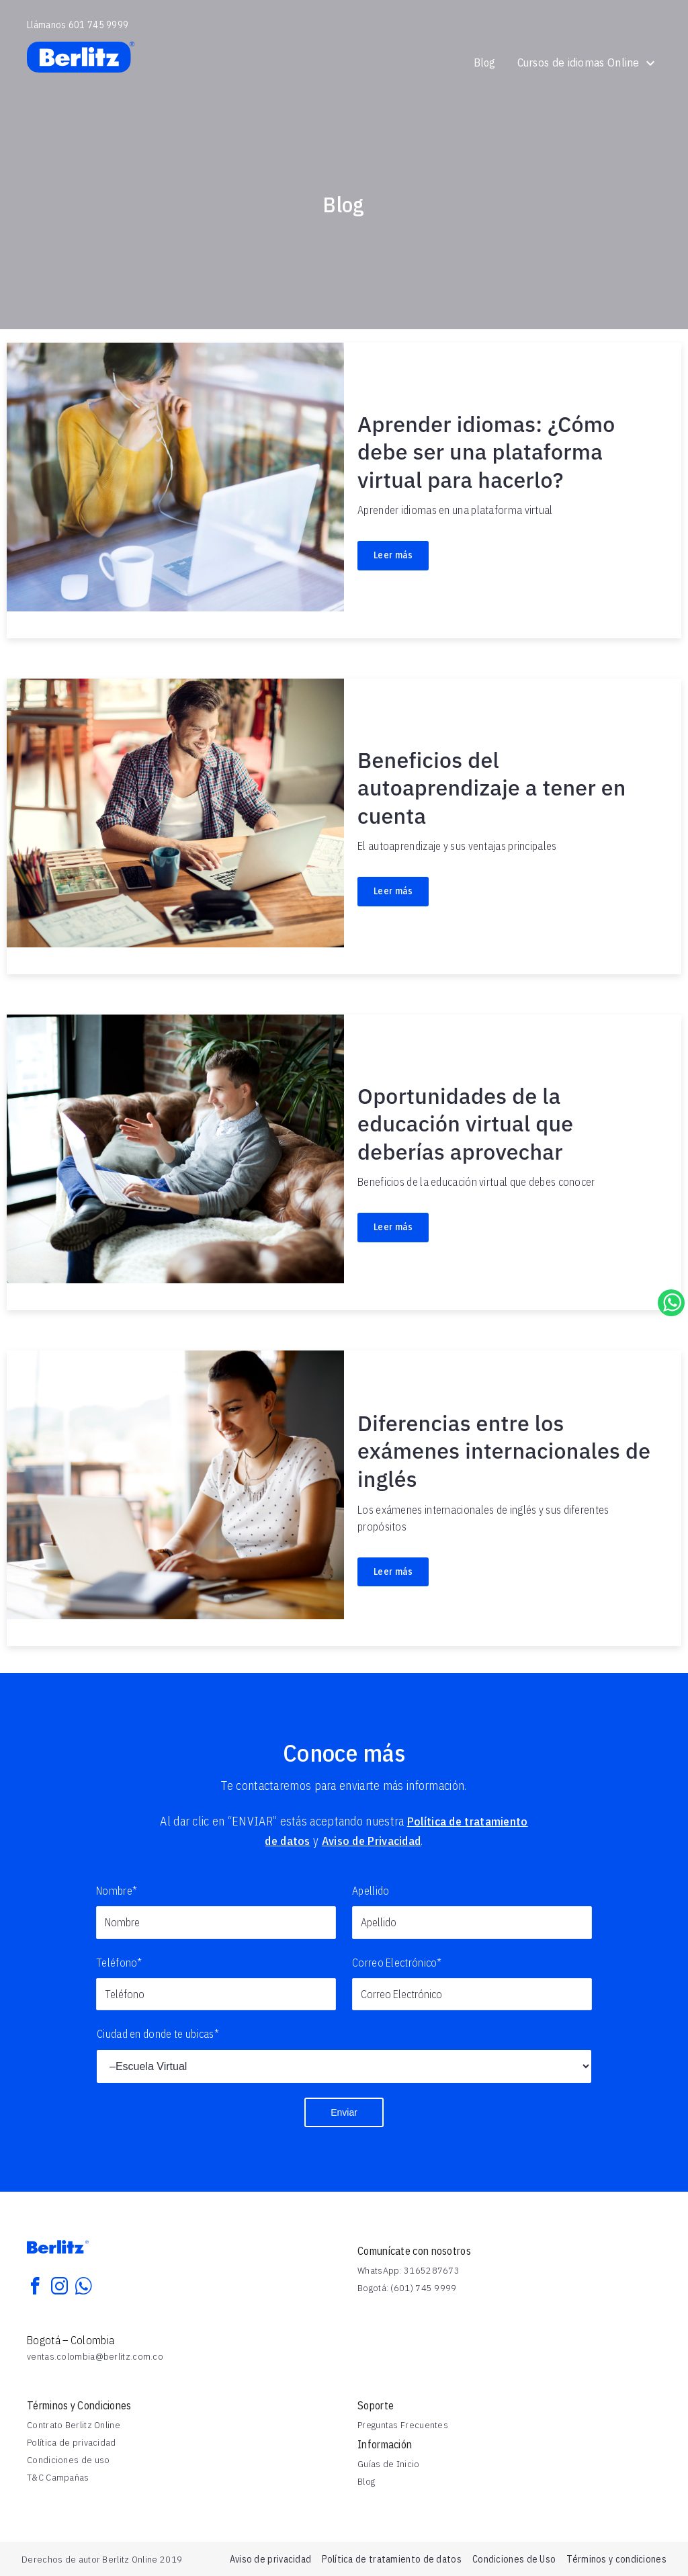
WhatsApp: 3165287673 (408, 2270)
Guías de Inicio (388, 2464)
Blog (484, 62)
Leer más (393, 555)
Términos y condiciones (616, 2559)
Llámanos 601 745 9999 (77, 25)
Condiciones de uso (68, 2460)
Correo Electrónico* (397, 1962)
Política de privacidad (71, 2442)
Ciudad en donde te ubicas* (158, 2034)
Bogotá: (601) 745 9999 (407, 2288)
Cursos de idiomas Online (586, 62)
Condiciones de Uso (514, 2559)
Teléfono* (119, 1962)
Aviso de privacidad (271, 2559)
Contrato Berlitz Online (73, 2425)
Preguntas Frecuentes (402, 2425)
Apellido (370, 1890)
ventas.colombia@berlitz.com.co (95, 2356)
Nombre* (116, 1890)
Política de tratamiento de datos (392, 2559)
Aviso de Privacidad (372, 1840)
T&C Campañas (58, 2477)
